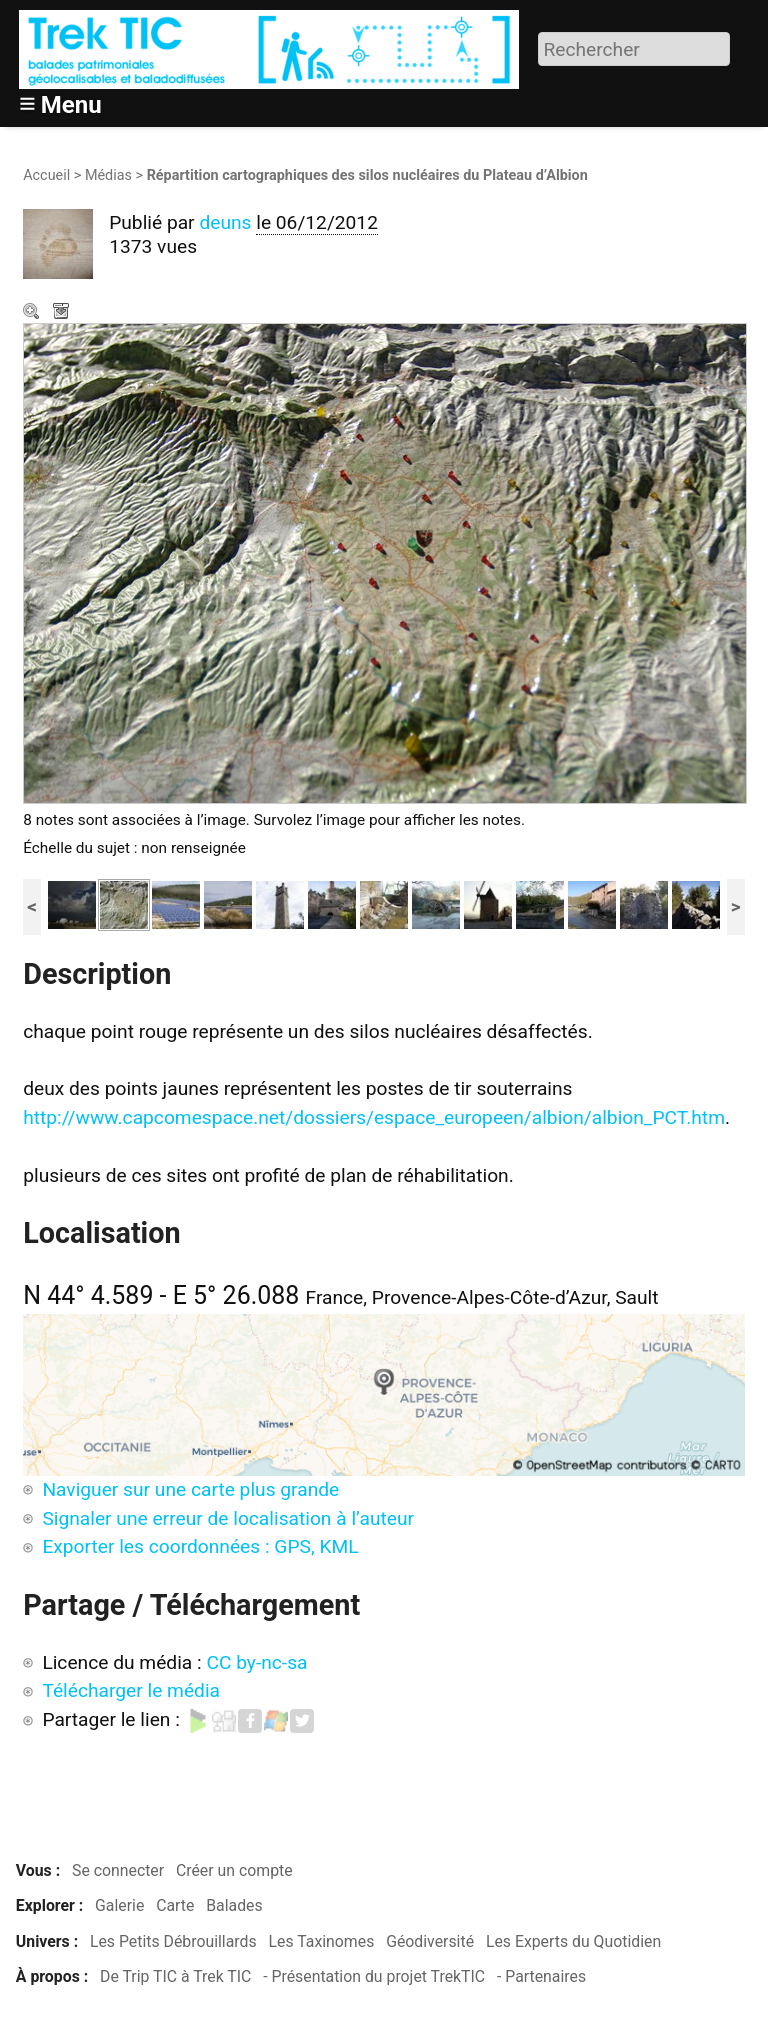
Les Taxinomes (322, 1941)
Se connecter (118, 1870)
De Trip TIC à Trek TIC (175, 1976)
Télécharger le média (63, 313)
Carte (175, 1905)
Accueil (46, 175)
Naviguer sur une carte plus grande (190, 1489)
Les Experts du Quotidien (573, 1941)
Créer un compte (234, 1870)
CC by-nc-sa (256, 1662)
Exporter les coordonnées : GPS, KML (200, 1546)
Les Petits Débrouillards (173, 1941)
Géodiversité (430, 1941)
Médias (108, 175)
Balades (234, 1905)
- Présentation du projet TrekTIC (374, 1976)
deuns (225, 222)
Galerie (119, 1905)
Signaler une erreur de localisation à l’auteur (228, 1518)
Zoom (33, 313)
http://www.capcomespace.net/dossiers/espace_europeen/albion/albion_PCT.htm (374, 1117)
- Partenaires (541, 1976)
